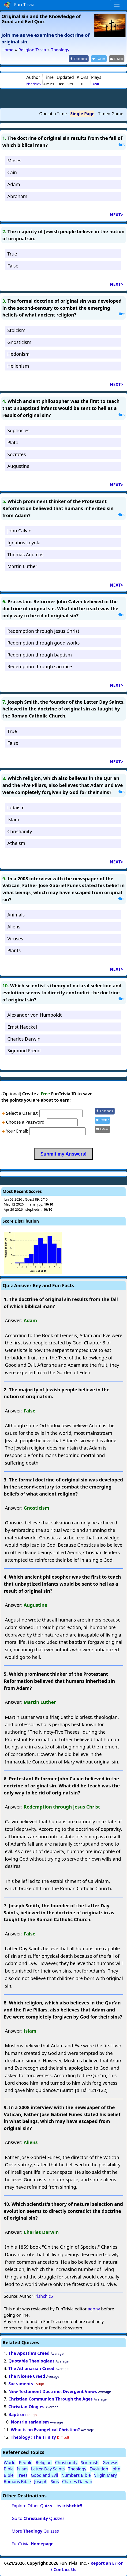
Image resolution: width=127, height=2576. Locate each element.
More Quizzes (35, 2531)
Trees (22, 2475)
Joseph (41, 2481)
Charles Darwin (23, 1039)
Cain (12, 172)
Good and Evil (44, 2475)
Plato (12, 442)
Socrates (16, 454)
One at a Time (53, 113)
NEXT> (116, 215)
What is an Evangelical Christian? (45, 2429)
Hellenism (18, 366)
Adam (13, 184)
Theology (77, 2469)
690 (96, 84)
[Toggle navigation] (116, 4)
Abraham (17, 196)
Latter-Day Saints (48, 2469)
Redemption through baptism (39, 655)
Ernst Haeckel (22, 1027)
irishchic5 (33, 84)
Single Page (82, 113)
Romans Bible (17, 2481)
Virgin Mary (105, 2475)
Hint (121, 144)
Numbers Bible (76, 2475)
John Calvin (19, 530)
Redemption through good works (43, 643)
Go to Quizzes (37, 2518)
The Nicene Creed (26, 2376)
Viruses (15, 938)
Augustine (18, 466)
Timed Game (110, 113)
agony (94, 2309)
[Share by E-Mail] (116, 58)
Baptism (17, 2414)
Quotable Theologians (31, 2361)
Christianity (19, 831)
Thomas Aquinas (25, 554)
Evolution (99, 2469)
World (9, 2462)
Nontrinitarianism (30, 2422)
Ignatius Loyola (23, 542)
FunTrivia (32, 2543)
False (12, 266)
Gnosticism (19, 342)
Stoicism (16, 330)
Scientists (90, 2462)
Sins (55, 2481)
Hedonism (18, 354)
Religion (44, 2462)
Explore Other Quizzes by (46, 2505)
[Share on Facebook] (79, 58)
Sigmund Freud (24, 1050)
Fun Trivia (19, 4)
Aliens (13, 927)
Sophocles (18, 430)
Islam (13, 819)
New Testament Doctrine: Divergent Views (52, 2391)
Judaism (16, 807)
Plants (14, 950)
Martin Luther (22, 566)
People (25, 2462)
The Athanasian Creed (31, 2368)
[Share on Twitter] (99, 58)
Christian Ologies (26, 2406)
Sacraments (20, 2383)
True (12, 254)
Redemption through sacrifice (39, 666)
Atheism (16, 843)
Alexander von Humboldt (34, 1015)
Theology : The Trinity (33, 2437)
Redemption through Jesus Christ (43, 631)
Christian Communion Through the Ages (50, 2399)
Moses (14, 160)
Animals (16, 915)
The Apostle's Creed (28, 2353)
